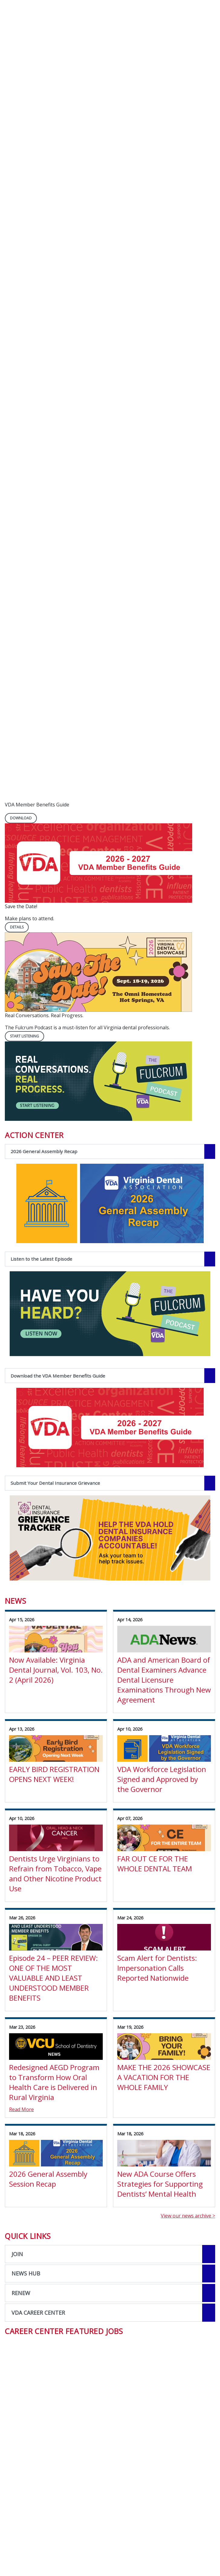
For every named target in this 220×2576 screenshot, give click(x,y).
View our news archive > (188, 2215)
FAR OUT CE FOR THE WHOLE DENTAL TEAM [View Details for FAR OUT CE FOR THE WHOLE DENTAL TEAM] (154, 1863)
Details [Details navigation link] (17, 927)
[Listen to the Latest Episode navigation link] (110, 1259)
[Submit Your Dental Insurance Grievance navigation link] (110, 1483)
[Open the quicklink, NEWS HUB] (110, 2274)
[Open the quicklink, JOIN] (110, 2254)
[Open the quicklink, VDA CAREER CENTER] (110, 2313)
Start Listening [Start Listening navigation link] (24, 1036)
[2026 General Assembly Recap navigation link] (110, 1151)
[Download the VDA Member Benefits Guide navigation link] (110, 1375)
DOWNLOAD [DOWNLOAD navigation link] (21, 818)
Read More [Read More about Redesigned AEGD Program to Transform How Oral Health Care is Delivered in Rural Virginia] (21, 2109)
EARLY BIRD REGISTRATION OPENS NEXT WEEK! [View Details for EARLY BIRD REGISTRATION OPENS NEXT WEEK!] (54, 1774)
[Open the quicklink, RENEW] (110, 2293)
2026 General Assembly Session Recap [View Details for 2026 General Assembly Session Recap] (48, 2179)
